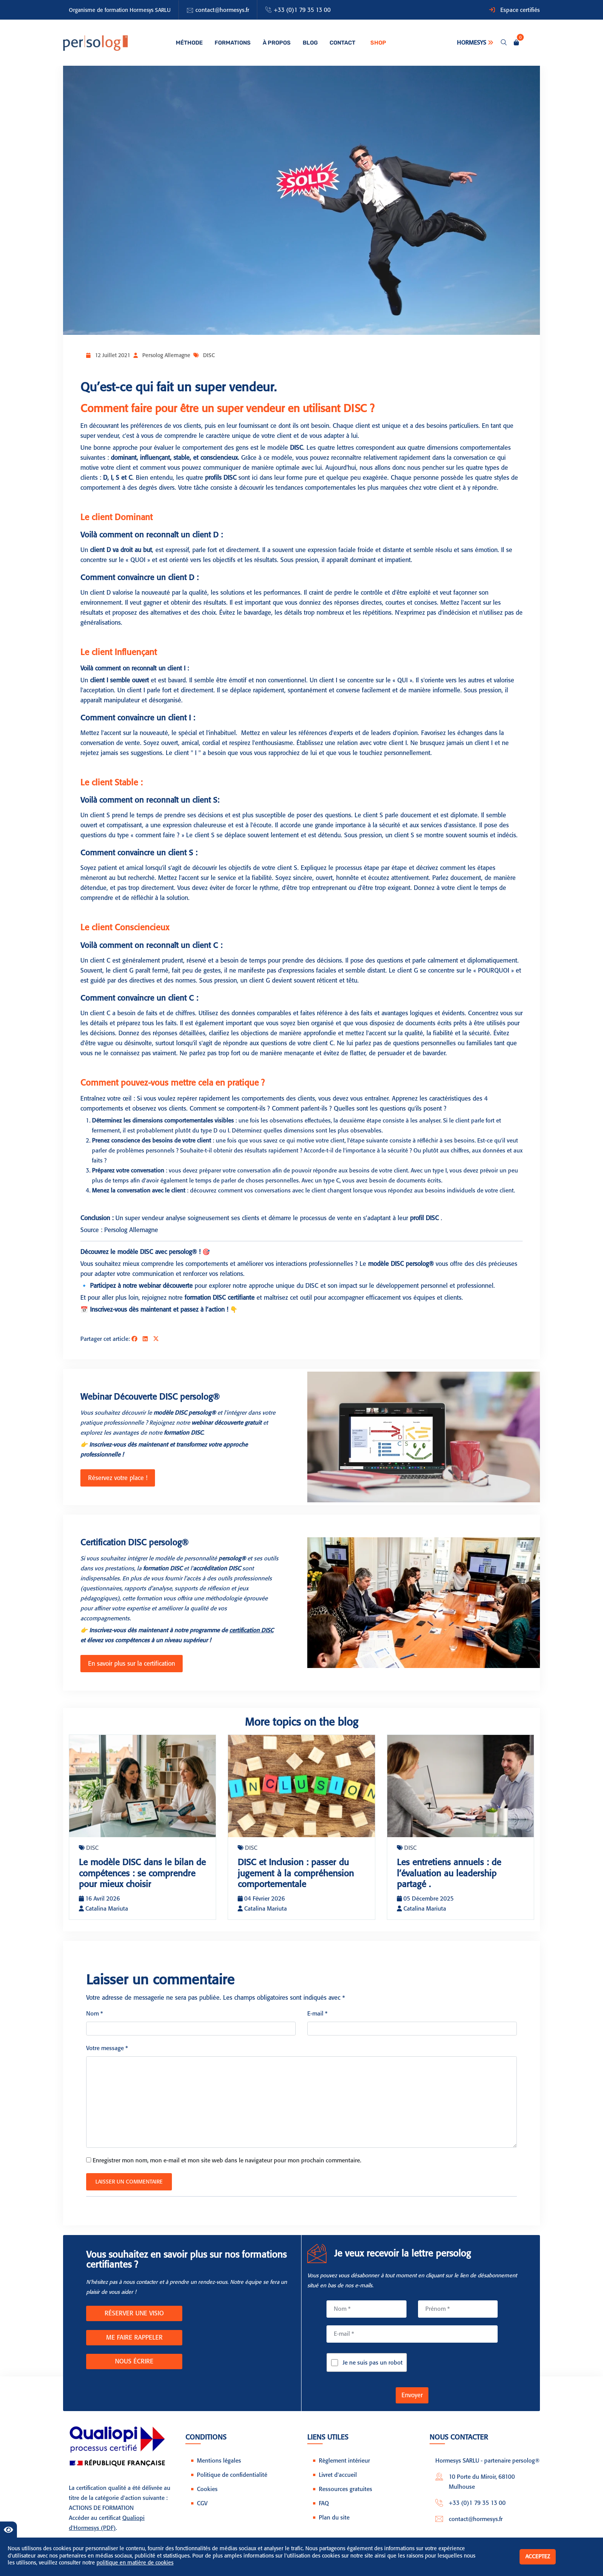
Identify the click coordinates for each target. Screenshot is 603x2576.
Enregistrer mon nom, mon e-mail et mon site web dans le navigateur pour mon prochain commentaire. (227, 2169)
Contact (337, 42)
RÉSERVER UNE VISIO (134, 2322)
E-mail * (317, 2022)
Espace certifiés (520, 10)
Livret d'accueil (338, 2483)
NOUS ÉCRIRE (134, 2370)
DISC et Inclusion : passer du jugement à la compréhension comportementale (300, 1871)
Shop (373, 42)
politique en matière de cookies (135, 2562)
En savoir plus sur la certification (129, 1662)
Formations (233, 42)
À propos (275, 42)
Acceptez (537, 2556)
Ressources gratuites (345, 2498)
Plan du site (334, 2526)
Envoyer (412, 2404)
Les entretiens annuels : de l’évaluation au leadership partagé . (452, 1871)
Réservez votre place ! (115, 1477)
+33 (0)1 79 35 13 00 (302, 10)
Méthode (191, 42)
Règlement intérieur (344, 2469)
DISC (209, 355)
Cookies (207, 2498)
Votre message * (107, 2057)
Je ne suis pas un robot (373, 2371)
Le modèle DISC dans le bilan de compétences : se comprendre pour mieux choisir (140, 1876)
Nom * (94, 2022)
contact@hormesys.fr (222, 10)
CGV (202, 2512)
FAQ (324, 2512)
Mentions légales (219, 2469)
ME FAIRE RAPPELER (134, 2346)
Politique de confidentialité (232, 2483)
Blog (307, 42)
